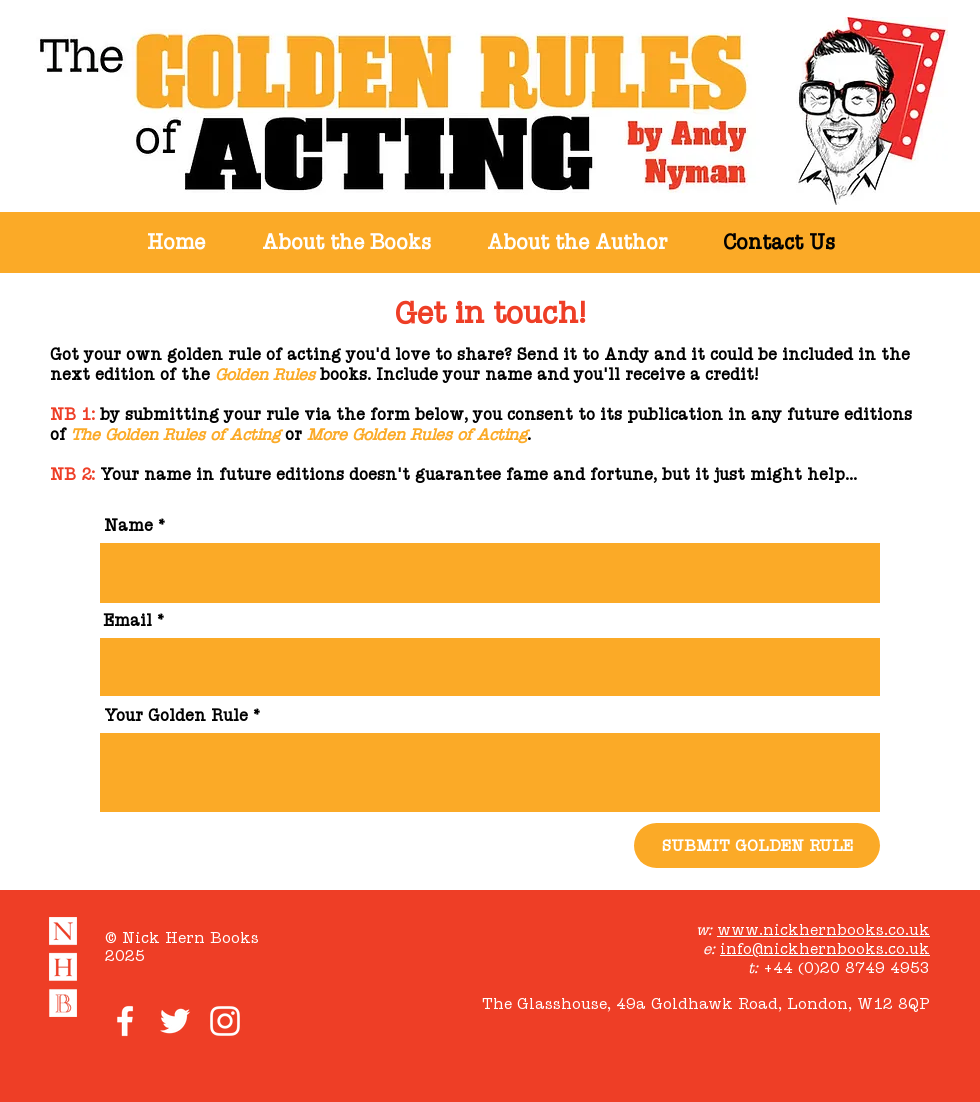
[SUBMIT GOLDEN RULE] (757, 845)
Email (128, 621)
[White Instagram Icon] (225, 1021)
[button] (346, 242)
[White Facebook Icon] (125, 1021)
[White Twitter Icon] (175, 1021)
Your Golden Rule (176, 716)
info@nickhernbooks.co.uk (825, 948)
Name (128, 526)
